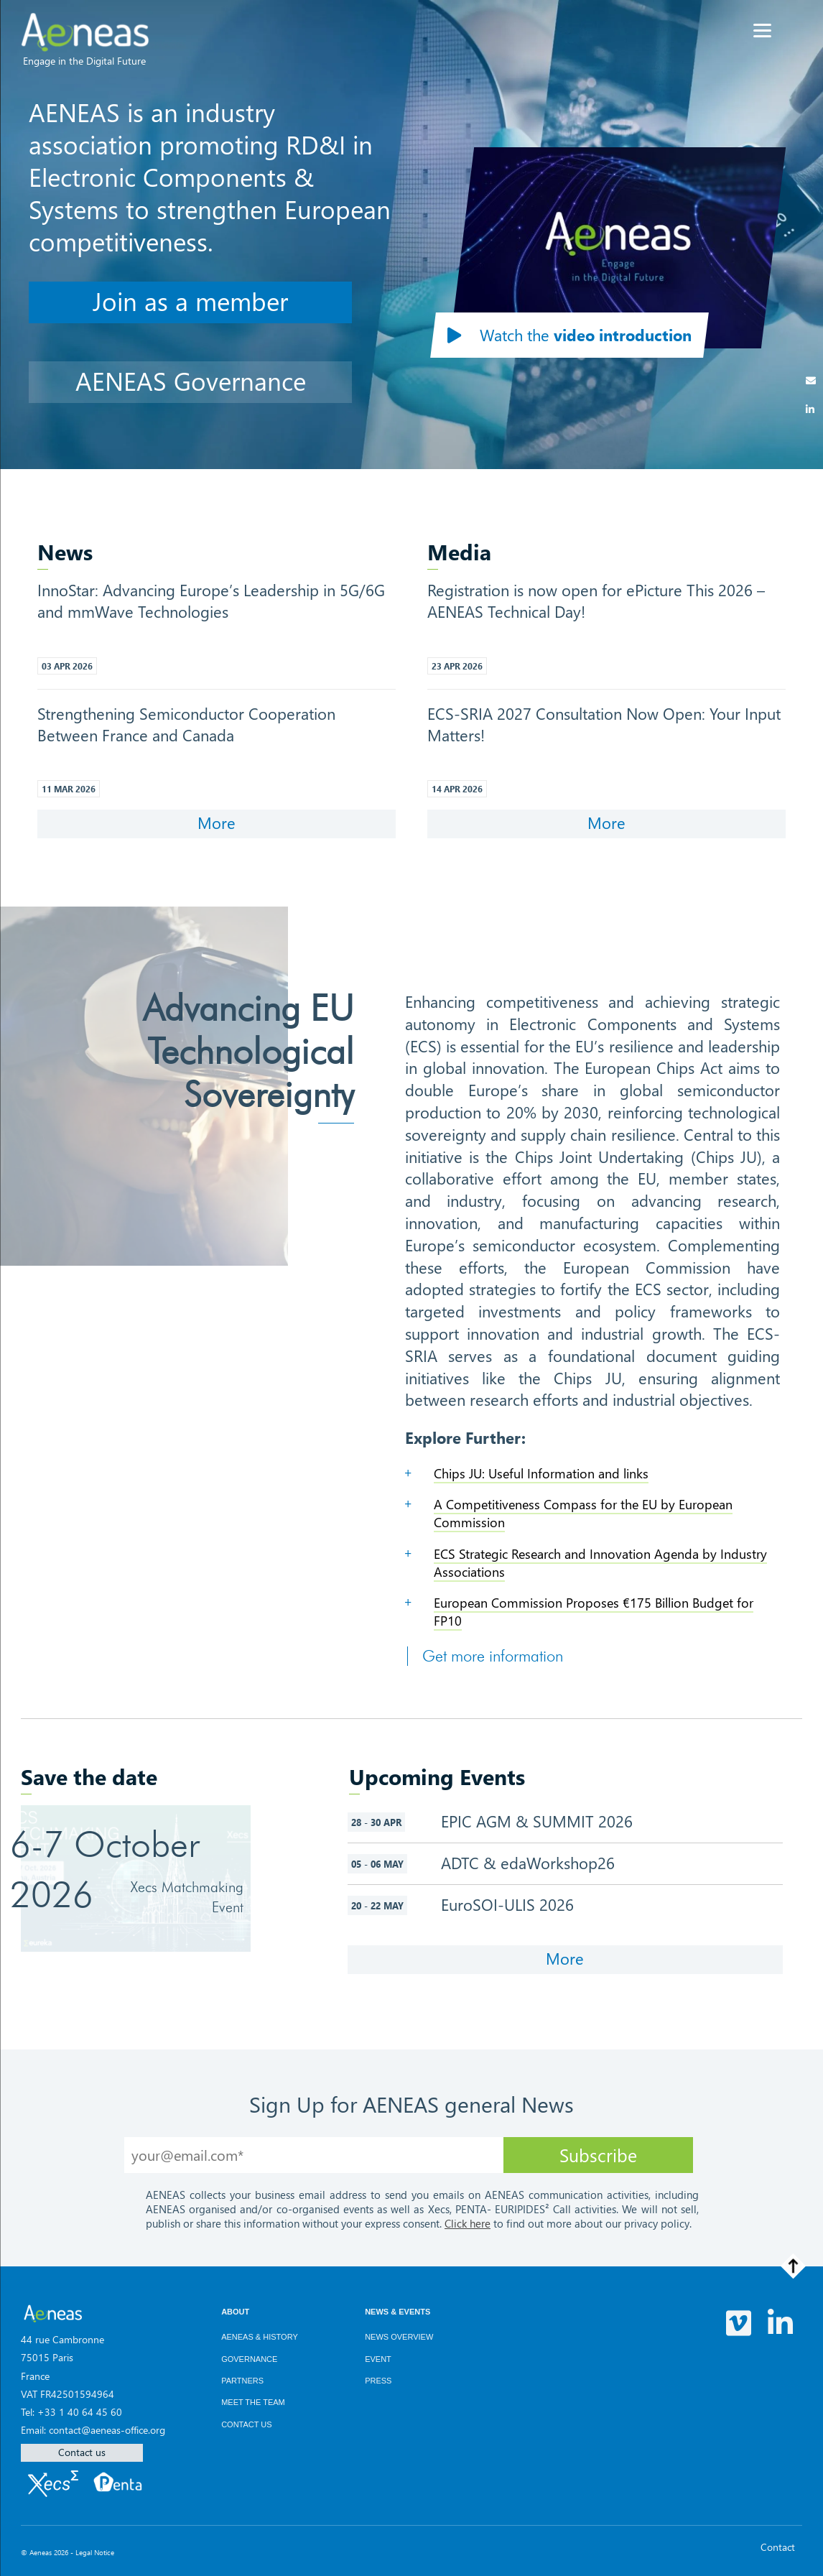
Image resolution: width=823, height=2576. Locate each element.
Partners (242, 2380)
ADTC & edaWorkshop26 (528, 1862)
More (216, 822)
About (235, 2311)
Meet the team (253, 2402)
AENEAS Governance (190, 380)
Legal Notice (94, 2552)
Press (378, 2380)
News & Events (397, 2311)
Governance (249, 2359)
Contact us (82, 2452)
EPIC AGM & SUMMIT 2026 (544, 1821)
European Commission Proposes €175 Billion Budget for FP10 (593, 1611)
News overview (399, 2336)
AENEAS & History (259, 2336)
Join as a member (190, 301)
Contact (778, 2547)
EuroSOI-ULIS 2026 (515, 1904)
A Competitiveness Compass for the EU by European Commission (583, 1513)
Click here (467, 2223)
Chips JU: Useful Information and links (541, 1473)
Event (378, 2359)
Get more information (492, 1656)
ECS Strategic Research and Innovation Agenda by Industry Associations (600, 1562)
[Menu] (762, 30)
